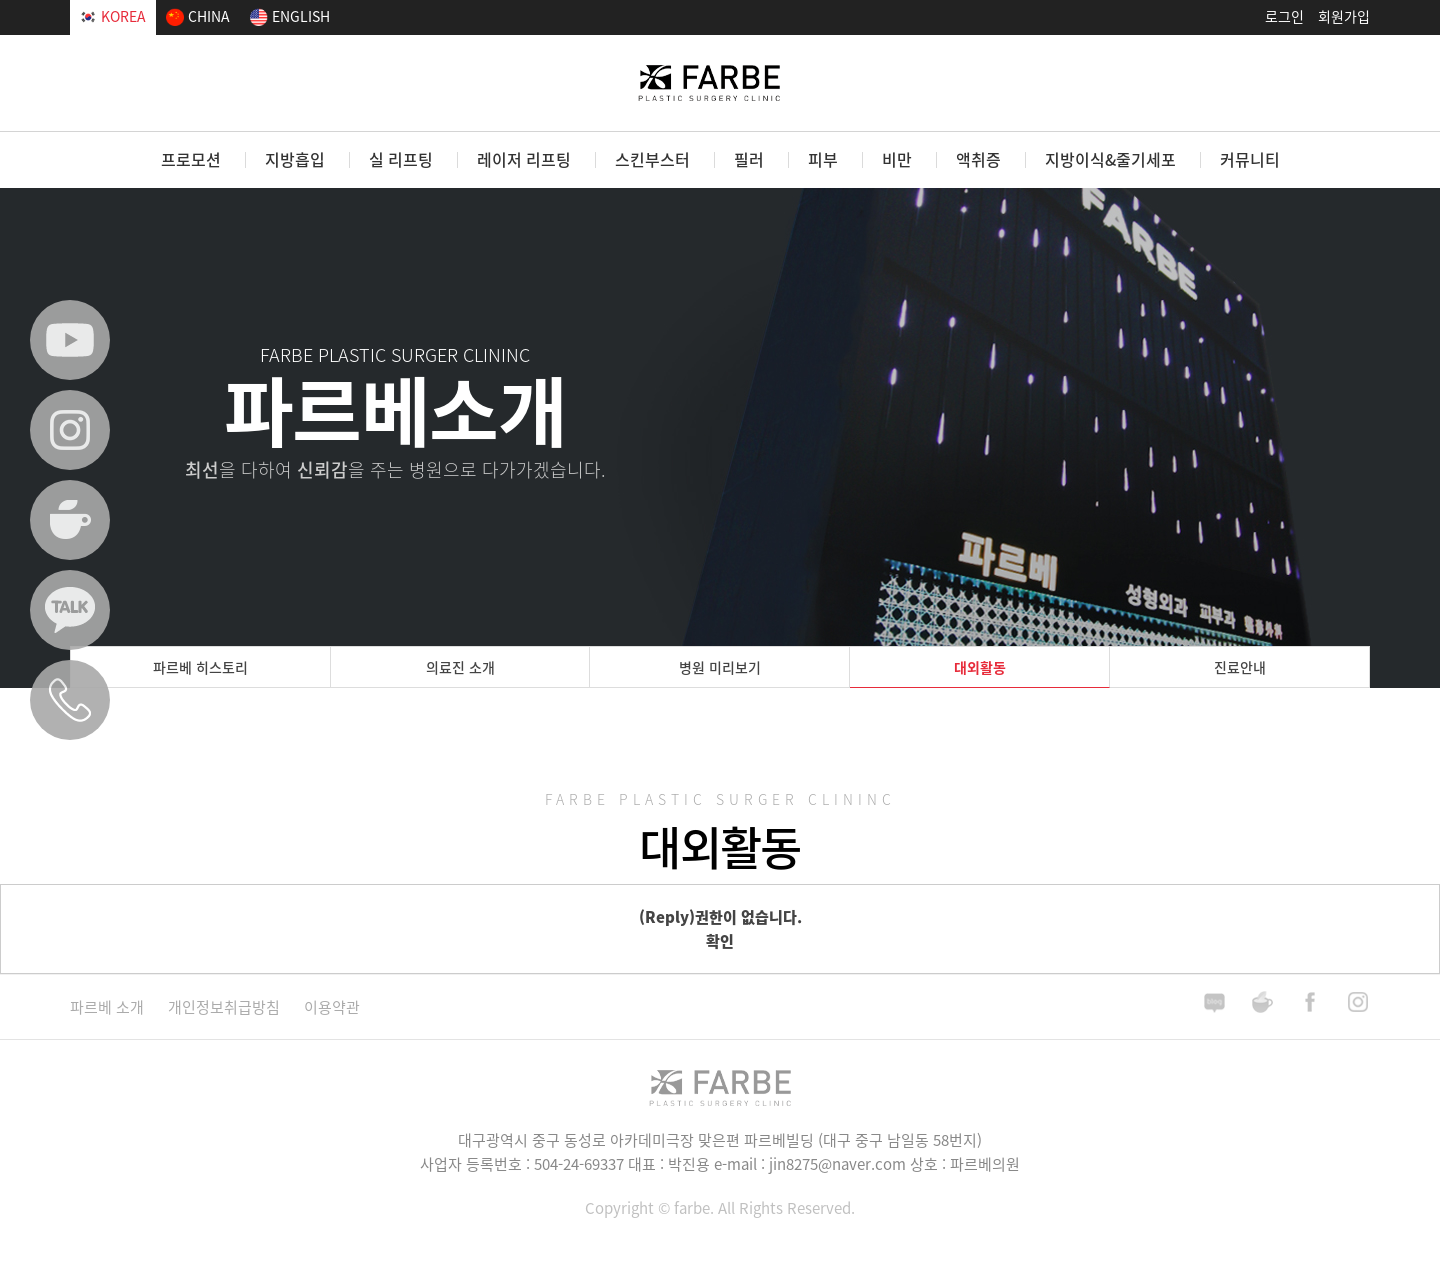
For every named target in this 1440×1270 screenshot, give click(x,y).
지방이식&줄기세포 (1110, 159)
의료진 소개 (460, 667)
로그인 (1284, 16)
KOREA (113, 16)
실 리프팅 (401, 159)
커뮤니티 (1250, 159)
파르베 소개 (107, 1007)
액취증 (978, 159)
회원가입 (1344, 16)
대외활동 (980, 667)
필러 (749, 159)
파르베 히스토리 (200, 667)
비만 (897, 159)
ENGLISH (290, 16)
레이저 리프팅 (524, 159)
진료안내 (1240, 667)
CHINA (197, 16)
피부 (823, 159)
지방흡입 (295, 159)
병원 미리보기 (720, 667)
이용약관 (332, 1007)
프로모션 (191, 159)
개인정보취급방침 (224, 1007)
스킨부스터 (652, 159)
